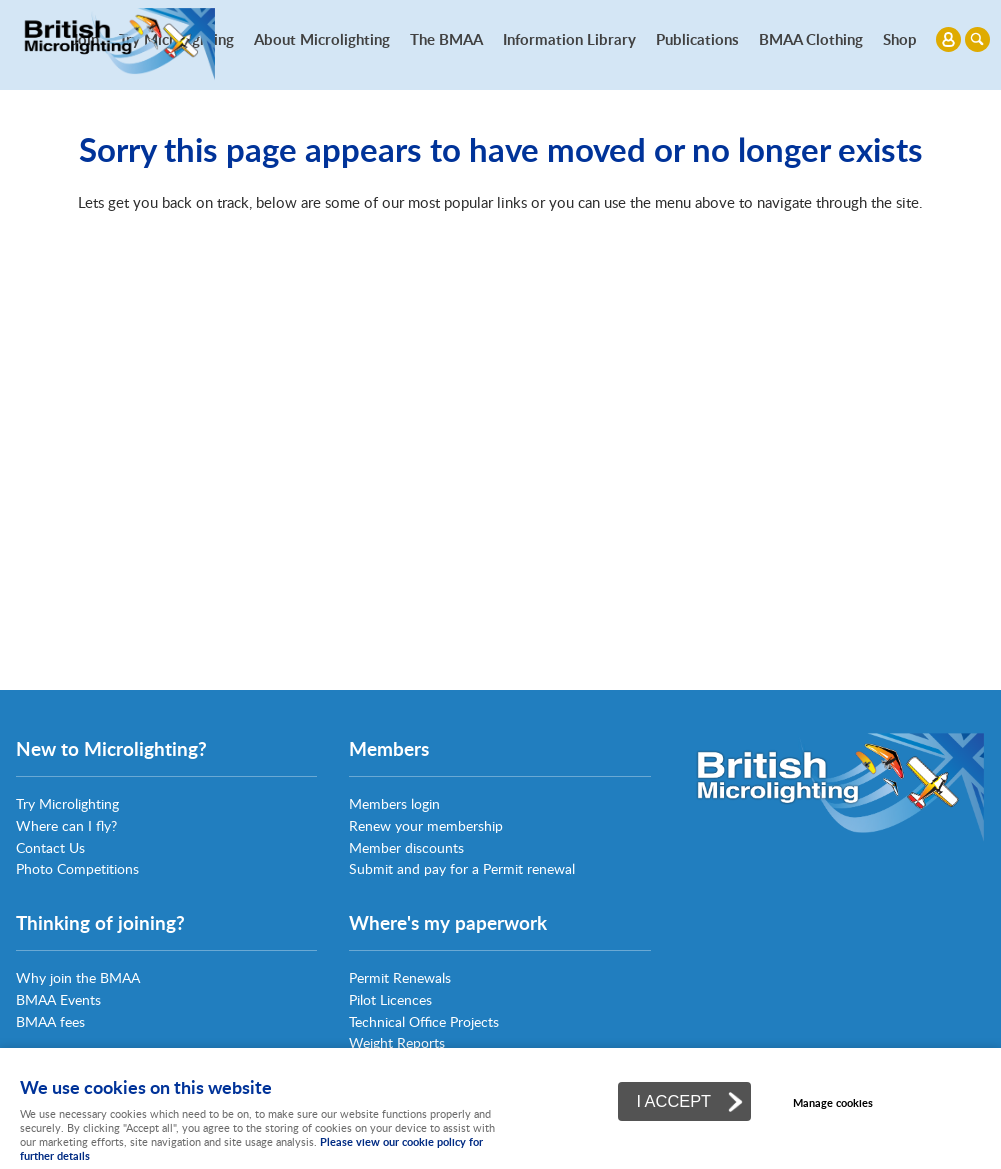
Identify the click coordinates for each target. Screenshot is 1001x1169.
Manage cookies (833, 1102)
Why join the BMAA (78, 977)
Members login (394, 803)
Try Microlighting (67, 803)
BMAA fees (50, 1021)
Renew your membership (426, 825)
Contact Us (50, 847)
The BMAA (446, 39)
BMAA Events (58, 999)
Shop (900, 39)
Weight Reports (397, 1042)
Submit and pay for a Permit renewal (462, 868)
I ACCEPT (673, 1101)
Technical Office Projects (424, 1021)
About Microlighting (322, 39)
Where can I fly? (66, 825)
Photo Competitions (77, 868)
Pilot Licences (390, 999)
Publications (697, 39)
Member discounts (406, 847)
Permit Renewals (400, 977)
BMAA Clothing (811, 39)
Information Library (569, 39)
